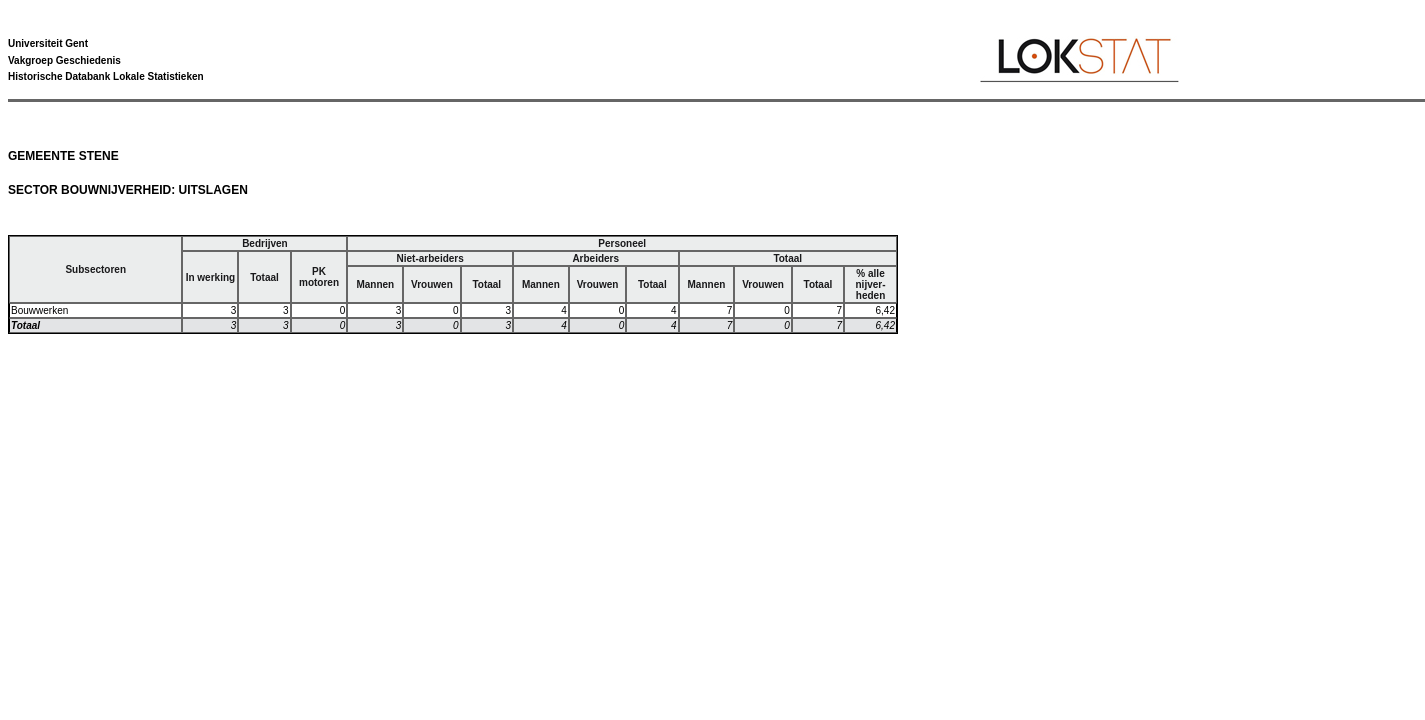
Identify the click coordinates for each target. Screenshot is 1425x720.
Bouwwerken (39, 310)
